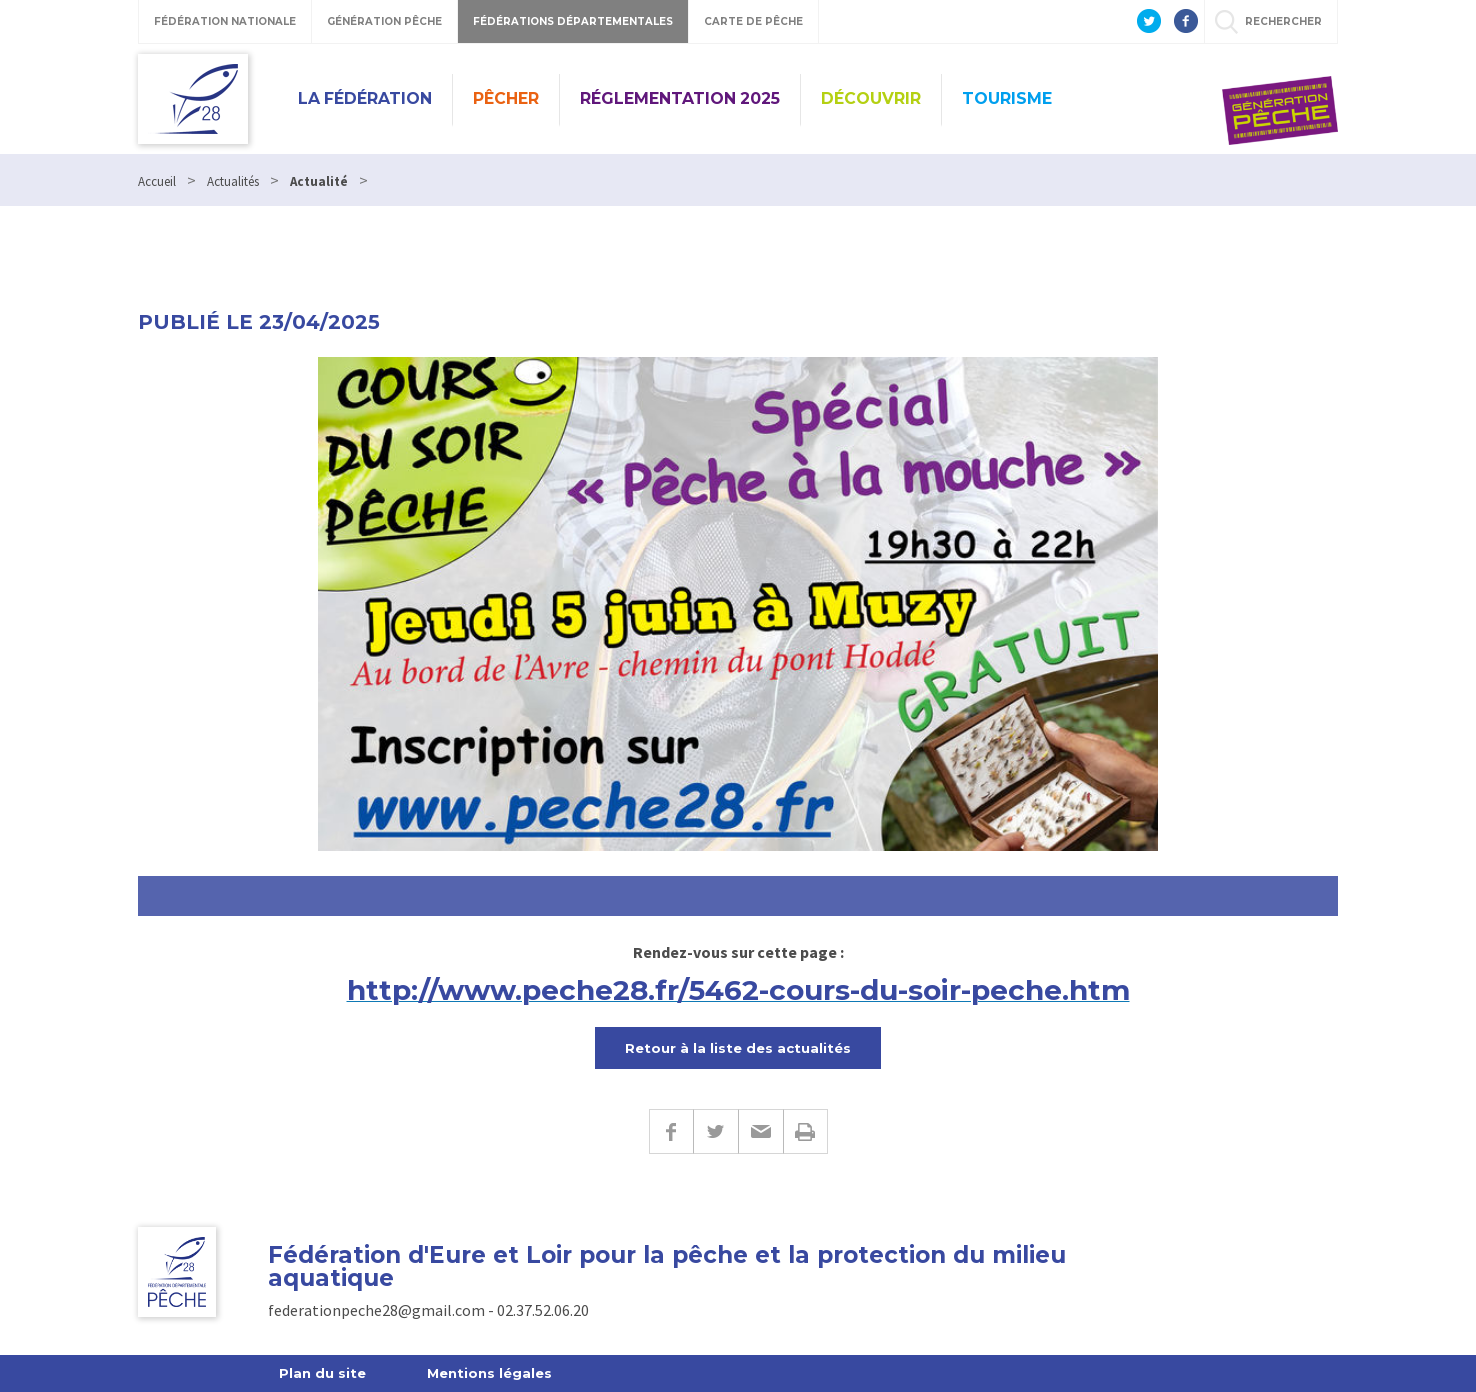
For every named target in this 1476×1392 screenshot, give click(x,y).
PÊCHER (506, 98)
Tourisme (1007, 98)
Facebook (671, 1131)
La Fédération (365, 98)
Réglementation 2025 (680, 98)
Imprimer (805, 1131)
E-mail (760, 1131)
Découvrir (871, 98)
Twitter (715, 1131)
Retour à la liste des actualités (738, 1048)
